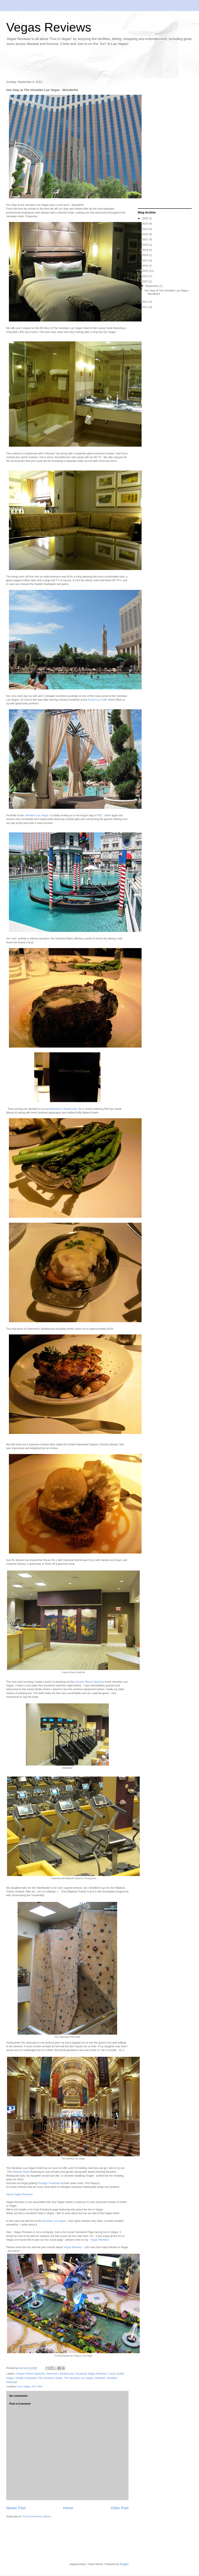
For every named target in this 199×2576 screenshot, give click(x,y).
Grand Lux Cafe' (97, 699)
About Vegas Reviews (19, 2194)
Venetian (100, 2378)
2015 (145, 270)
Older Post (120, 2508)
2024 (145, 223)
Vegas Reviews (48, 27)
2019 (145, 249)
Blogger (124, 2564)
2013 (145, 281)
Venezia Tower (21, 2171)
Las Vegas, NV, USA (30, 2386)
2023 (145, 228)
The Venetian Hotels (50, 2378)
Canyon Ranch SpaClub (89, 1681)
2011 (145, 307)
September (152, 285)
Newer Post (16, 2508)
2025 (145, 218)
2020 (145, 244)
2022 (145, 234)
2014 (145, 276)
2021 (145, 239)
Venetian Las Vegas (37, 815)
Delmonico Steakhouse (64, 1108)
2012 (145, 301)
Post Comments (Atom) (37, 2516)
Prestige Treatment (49, 2183)
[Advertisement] (79, 63)
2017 (145, 260)
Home (68, 2508)
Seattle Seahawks (26, 2378)
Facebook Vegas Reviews (90, 2373)
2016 (145, 265)
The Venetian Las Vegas (78, 2378)
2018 (145, 255)
